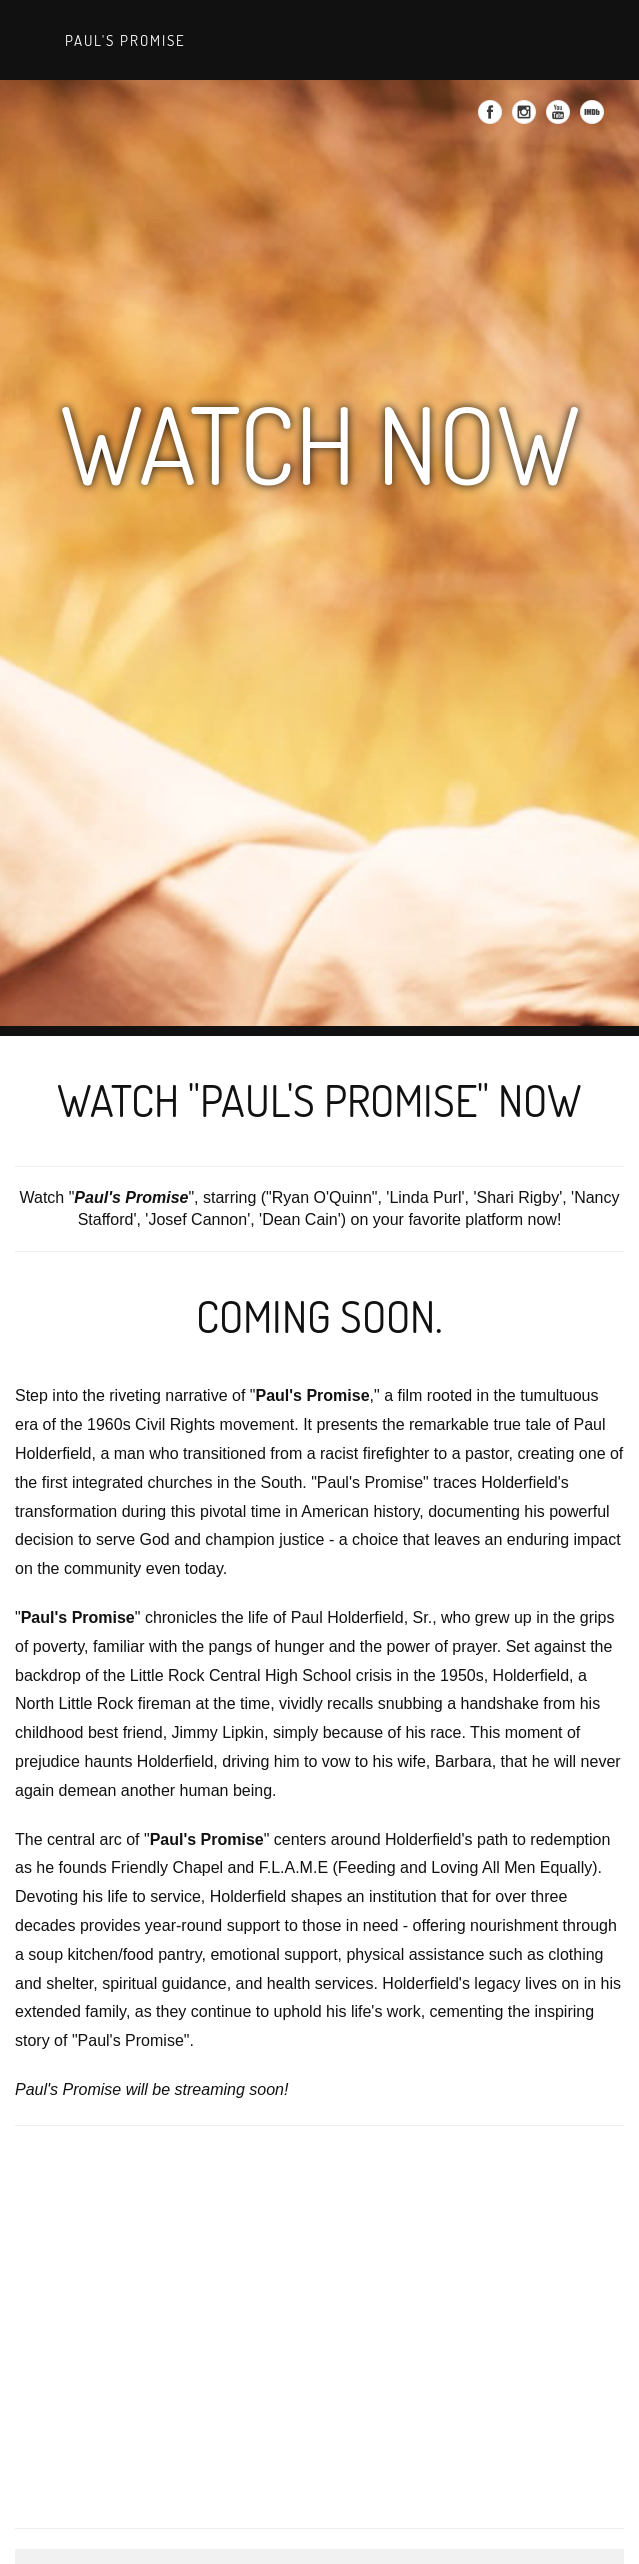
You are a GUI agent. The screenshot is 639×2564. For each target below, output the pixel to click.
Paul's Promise (123, 40)
